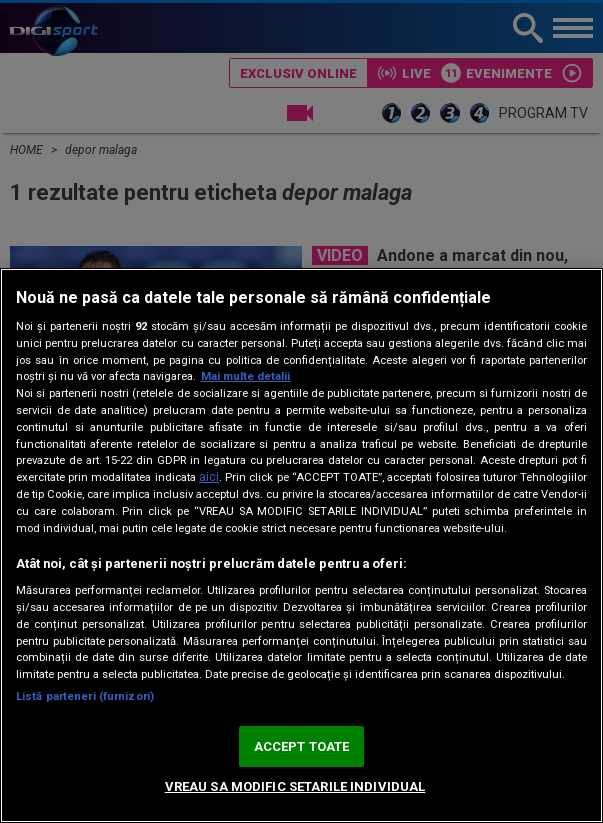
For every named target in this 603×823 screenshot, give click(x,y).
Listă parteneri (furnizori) (85, 696)
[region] (301, 545)
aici (209, 477)
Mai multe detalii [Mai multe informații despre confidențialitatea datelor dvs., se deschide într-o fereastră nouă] (245, 376)
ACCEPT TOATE (302, 746)
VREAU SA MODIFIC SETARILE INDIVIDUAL (295, 786)
